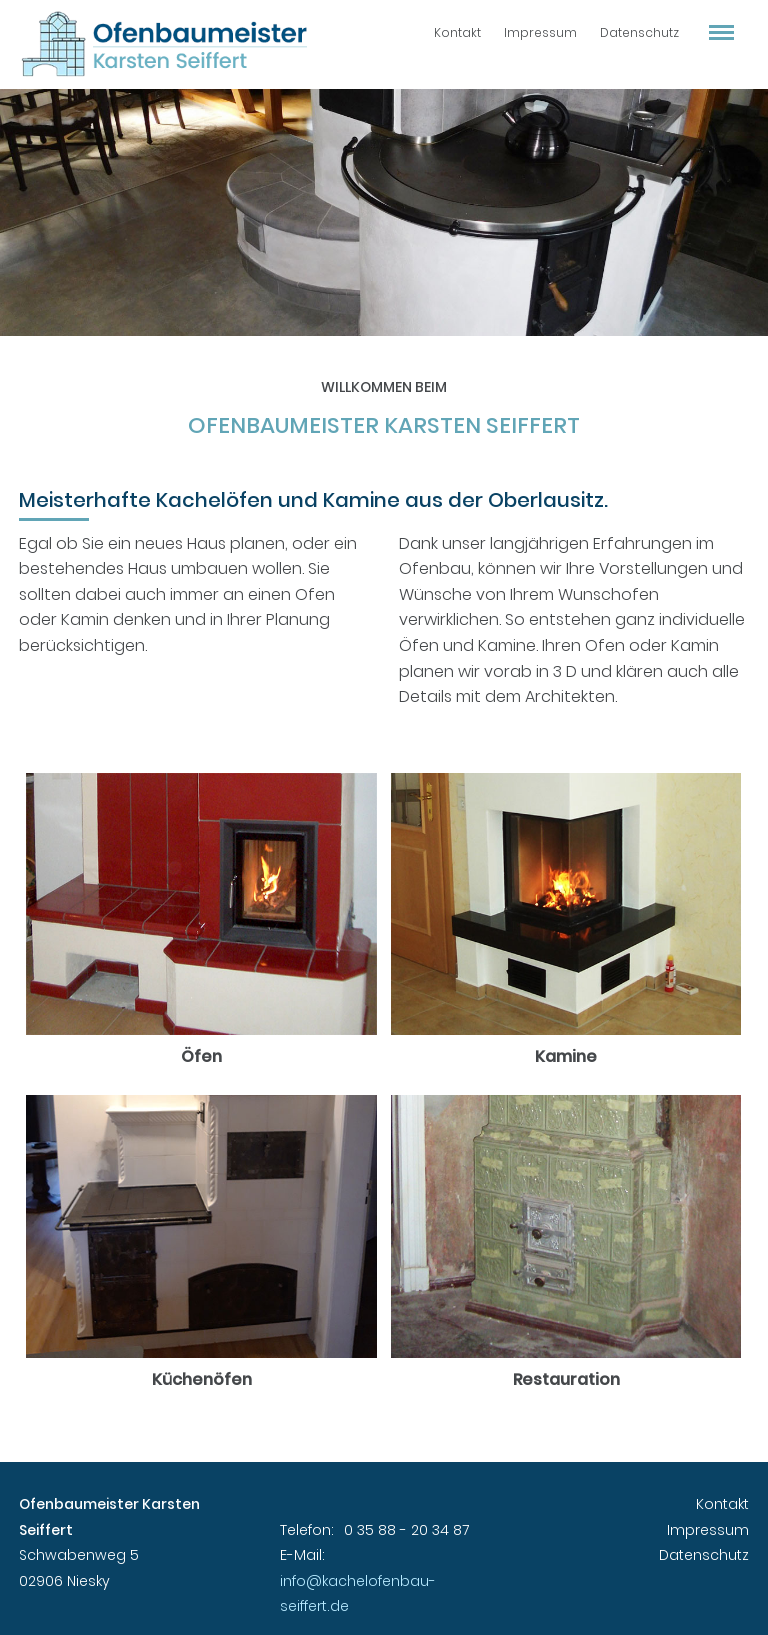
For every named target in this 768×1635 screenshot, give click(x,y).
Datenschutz (639, 32)
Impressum (540, 32)
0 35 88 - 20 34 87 (406, 1530)
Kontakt (457, 32)
